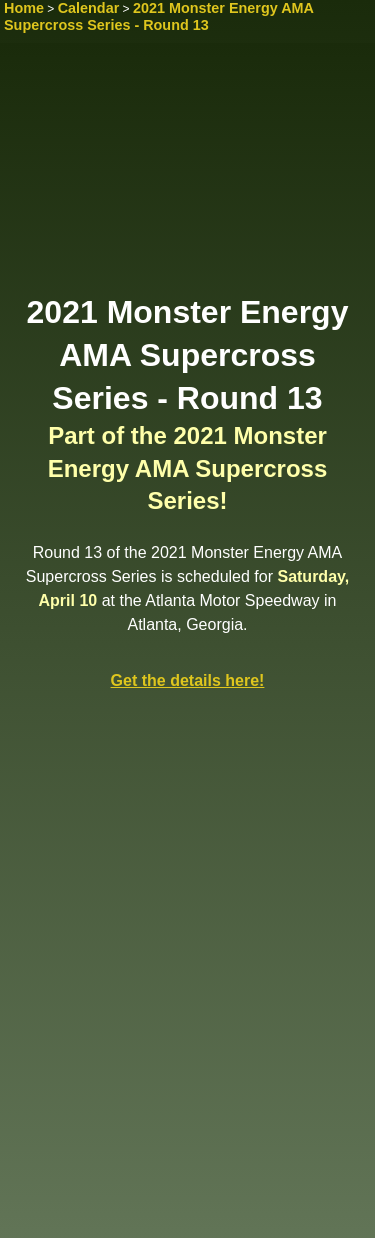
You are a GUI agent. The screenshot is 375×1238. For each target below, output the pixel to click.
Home (24, 8)
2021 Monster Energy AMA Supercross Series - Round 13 (158, 16)
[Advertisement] (187, 175)
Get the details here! (188, 680)
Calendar (89, 8)
